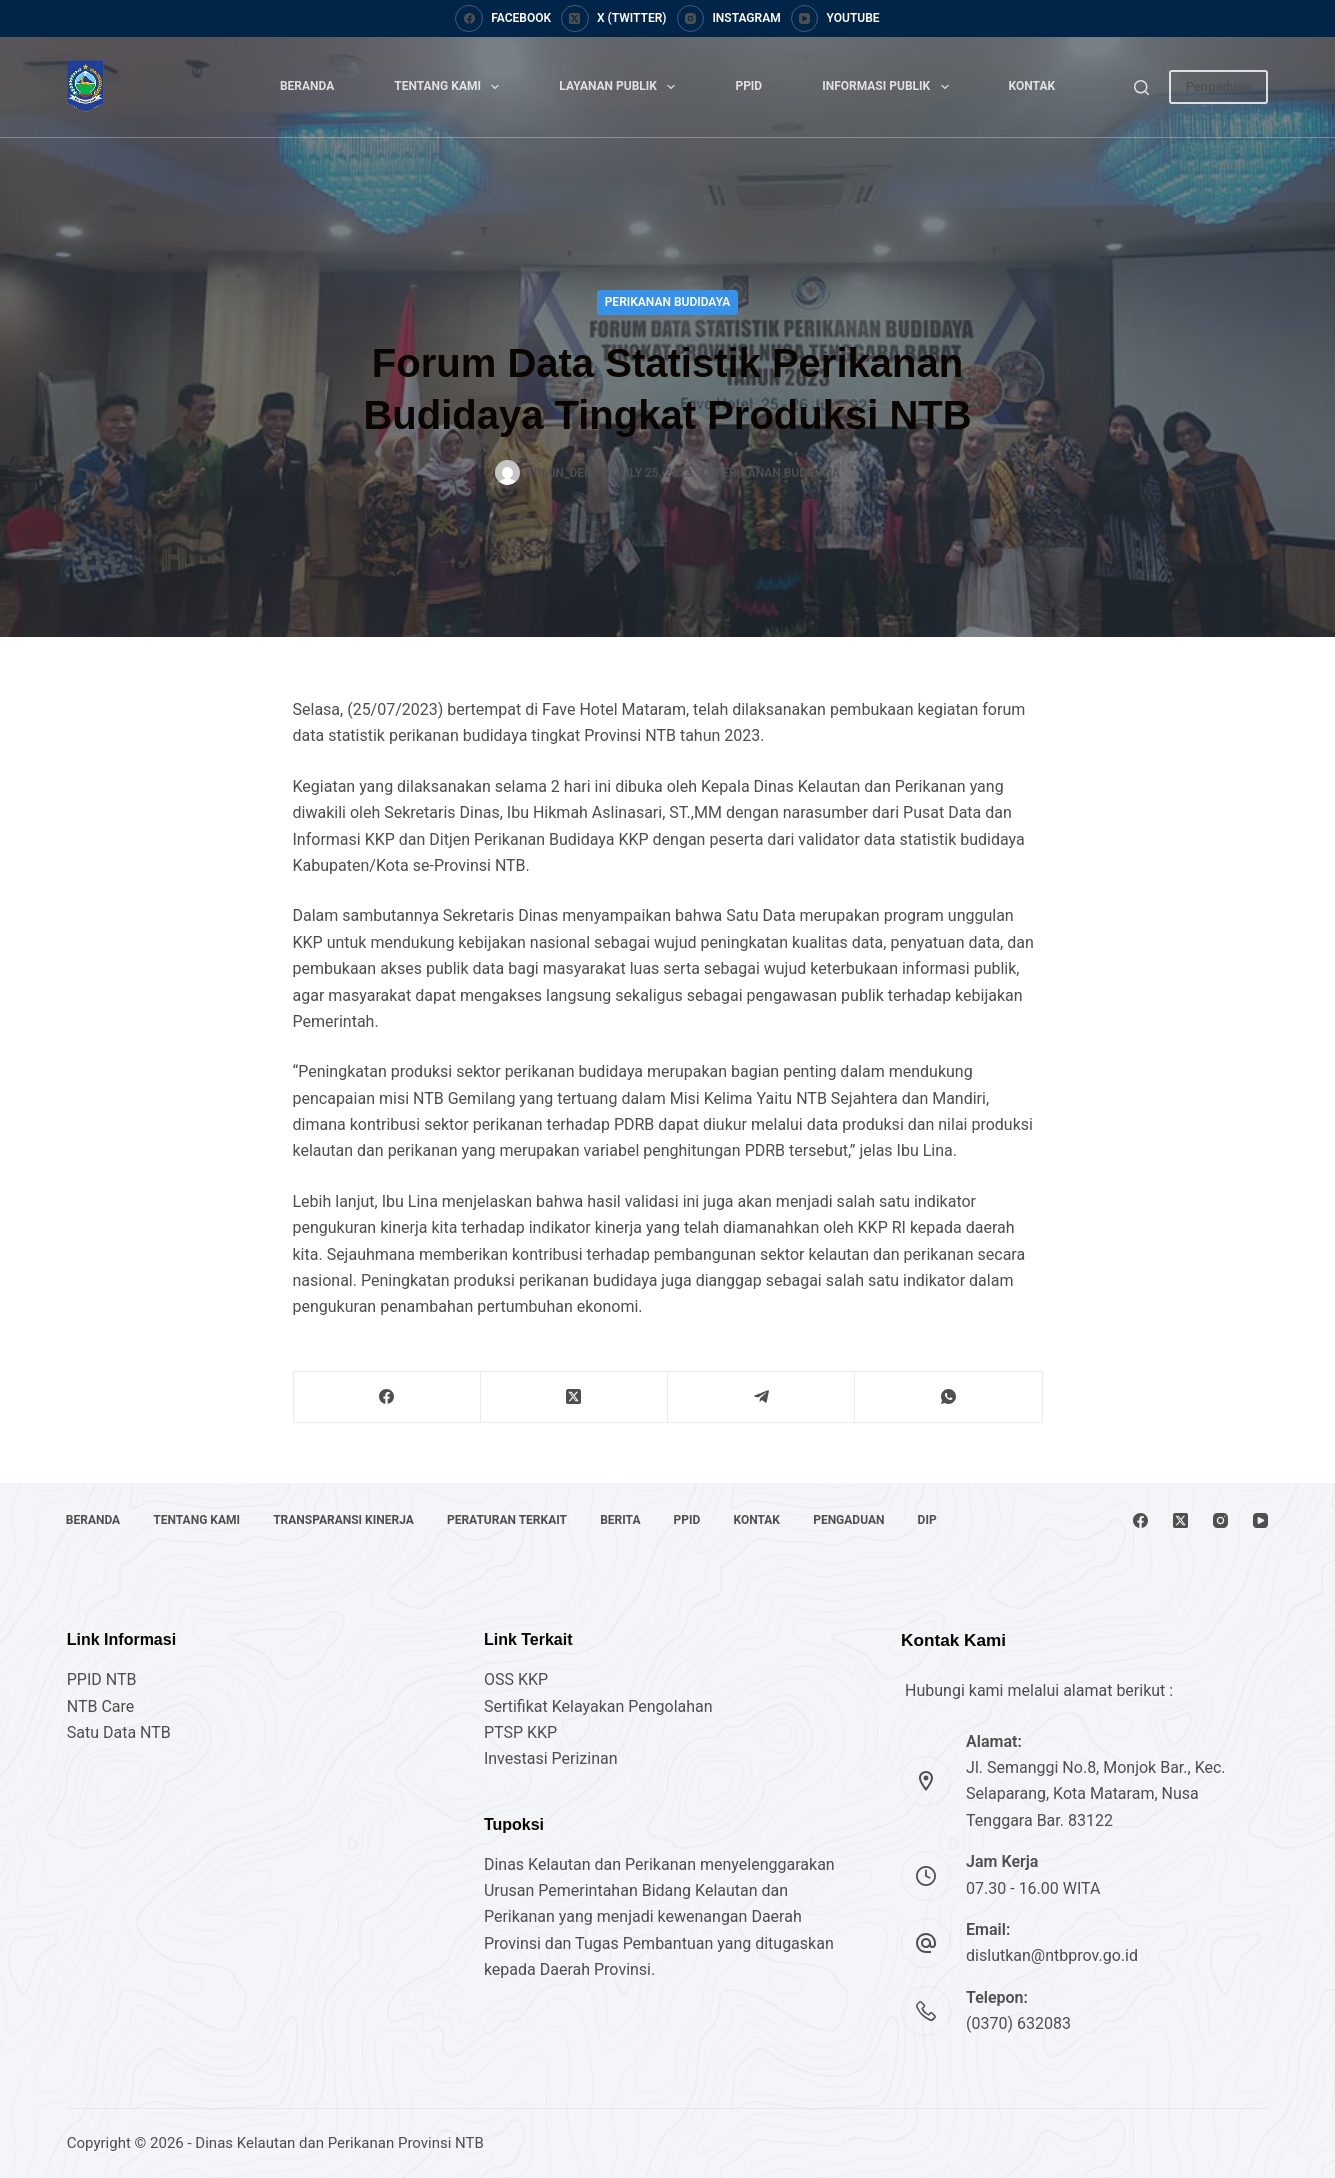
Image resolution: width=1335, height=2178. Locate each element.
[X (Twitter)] (613, 19)
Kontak (1032, 86)
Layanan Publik (621, 87)
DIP (943, 1520)
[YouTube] (835, 19)
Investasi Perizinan (551, 1758)
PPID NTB (102, 1679)
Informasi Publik (889, 87)
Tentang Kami (450, 87)
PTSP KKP (520, 1732)
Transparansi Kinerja (348, 1520)
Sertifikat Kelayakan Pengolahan (598, 1706)
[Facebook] (503, 19)
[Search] (1141, 87)
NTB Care (101, 1706)
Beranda (307, 86)
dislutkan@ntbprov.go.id (1052, 1955)
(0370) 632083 (1018, 2023)
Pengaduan (1219, 86)
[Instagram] (729, 19)
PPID (748, 86)
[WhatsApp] (948, 1397)
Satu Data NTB (119, 1732)
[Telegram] (761, 1397)
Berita (629, 1520)
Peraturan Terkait (513, 1520)
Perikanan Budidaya (668, 302)
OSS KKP (516, 1679)
